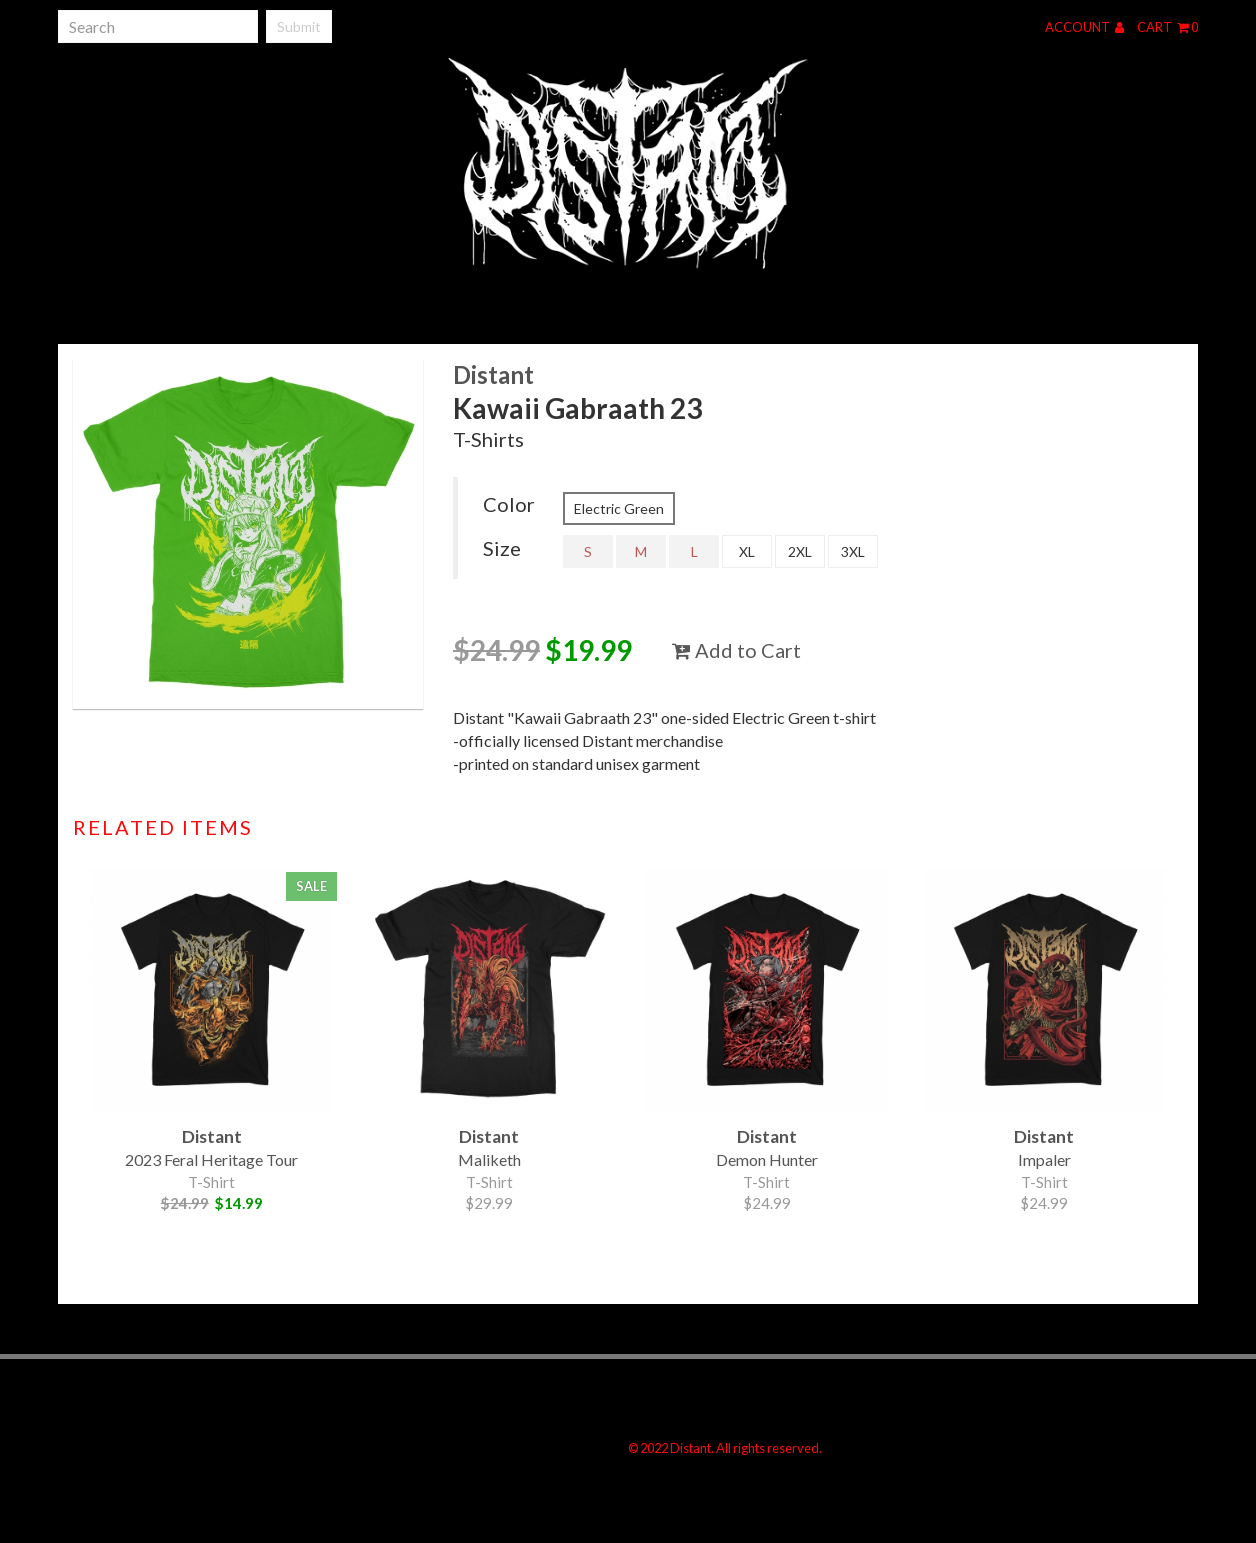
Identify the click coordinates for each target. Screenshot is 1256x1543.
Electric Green (619, 508)
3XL (853, 551)
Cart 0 (1167, 27)
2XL (800, 551)
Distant (493, 374)
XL (747, 551)
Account (1084, 27)
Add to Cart (736, 650)
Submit (299, 26)
